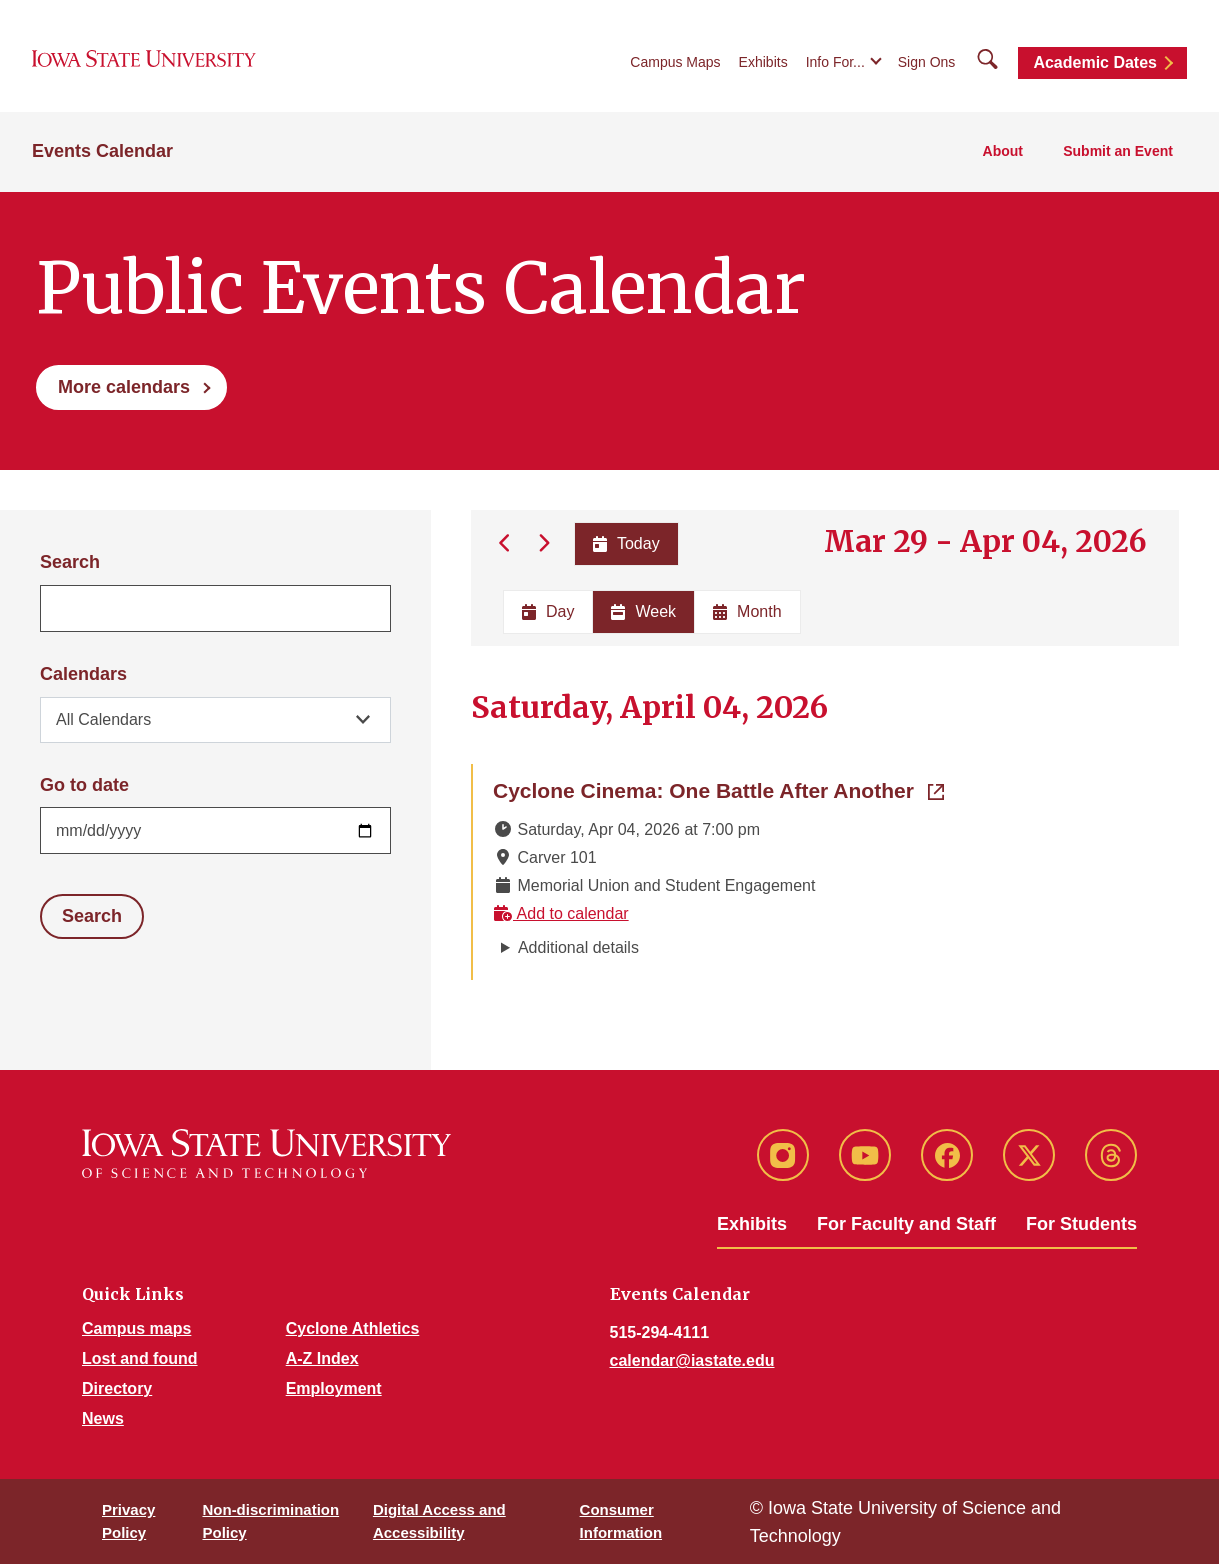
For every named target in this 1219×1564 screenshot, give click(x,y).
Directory (117, 1388)
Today (625, 543)
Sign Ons (927, 62)
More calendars (124, 387)
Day (548, 611)
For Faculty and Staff (906, 1224)
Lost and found (140, 1358)
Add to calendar (561, 913)
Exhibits (763, 62)
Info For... (835, 62)
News (103, 1418)
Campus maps (136, 1328)
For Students (1081, 1224)
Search (70, 562)
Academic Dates (1095, 62)
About (1003, 151)
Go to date (84, 785)
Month (747, 611)
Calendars (83, 674)
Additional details (578, 947)
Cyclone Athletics (353, 1328)
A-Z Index (322, 1358)
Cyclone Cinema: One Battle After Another (718, 789)
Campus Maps (675, 62)
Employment (334, 1388)
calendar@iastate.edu (692, 1360)
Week (643, 611)
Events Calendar (102, 151)
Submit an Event (1118, 151)
